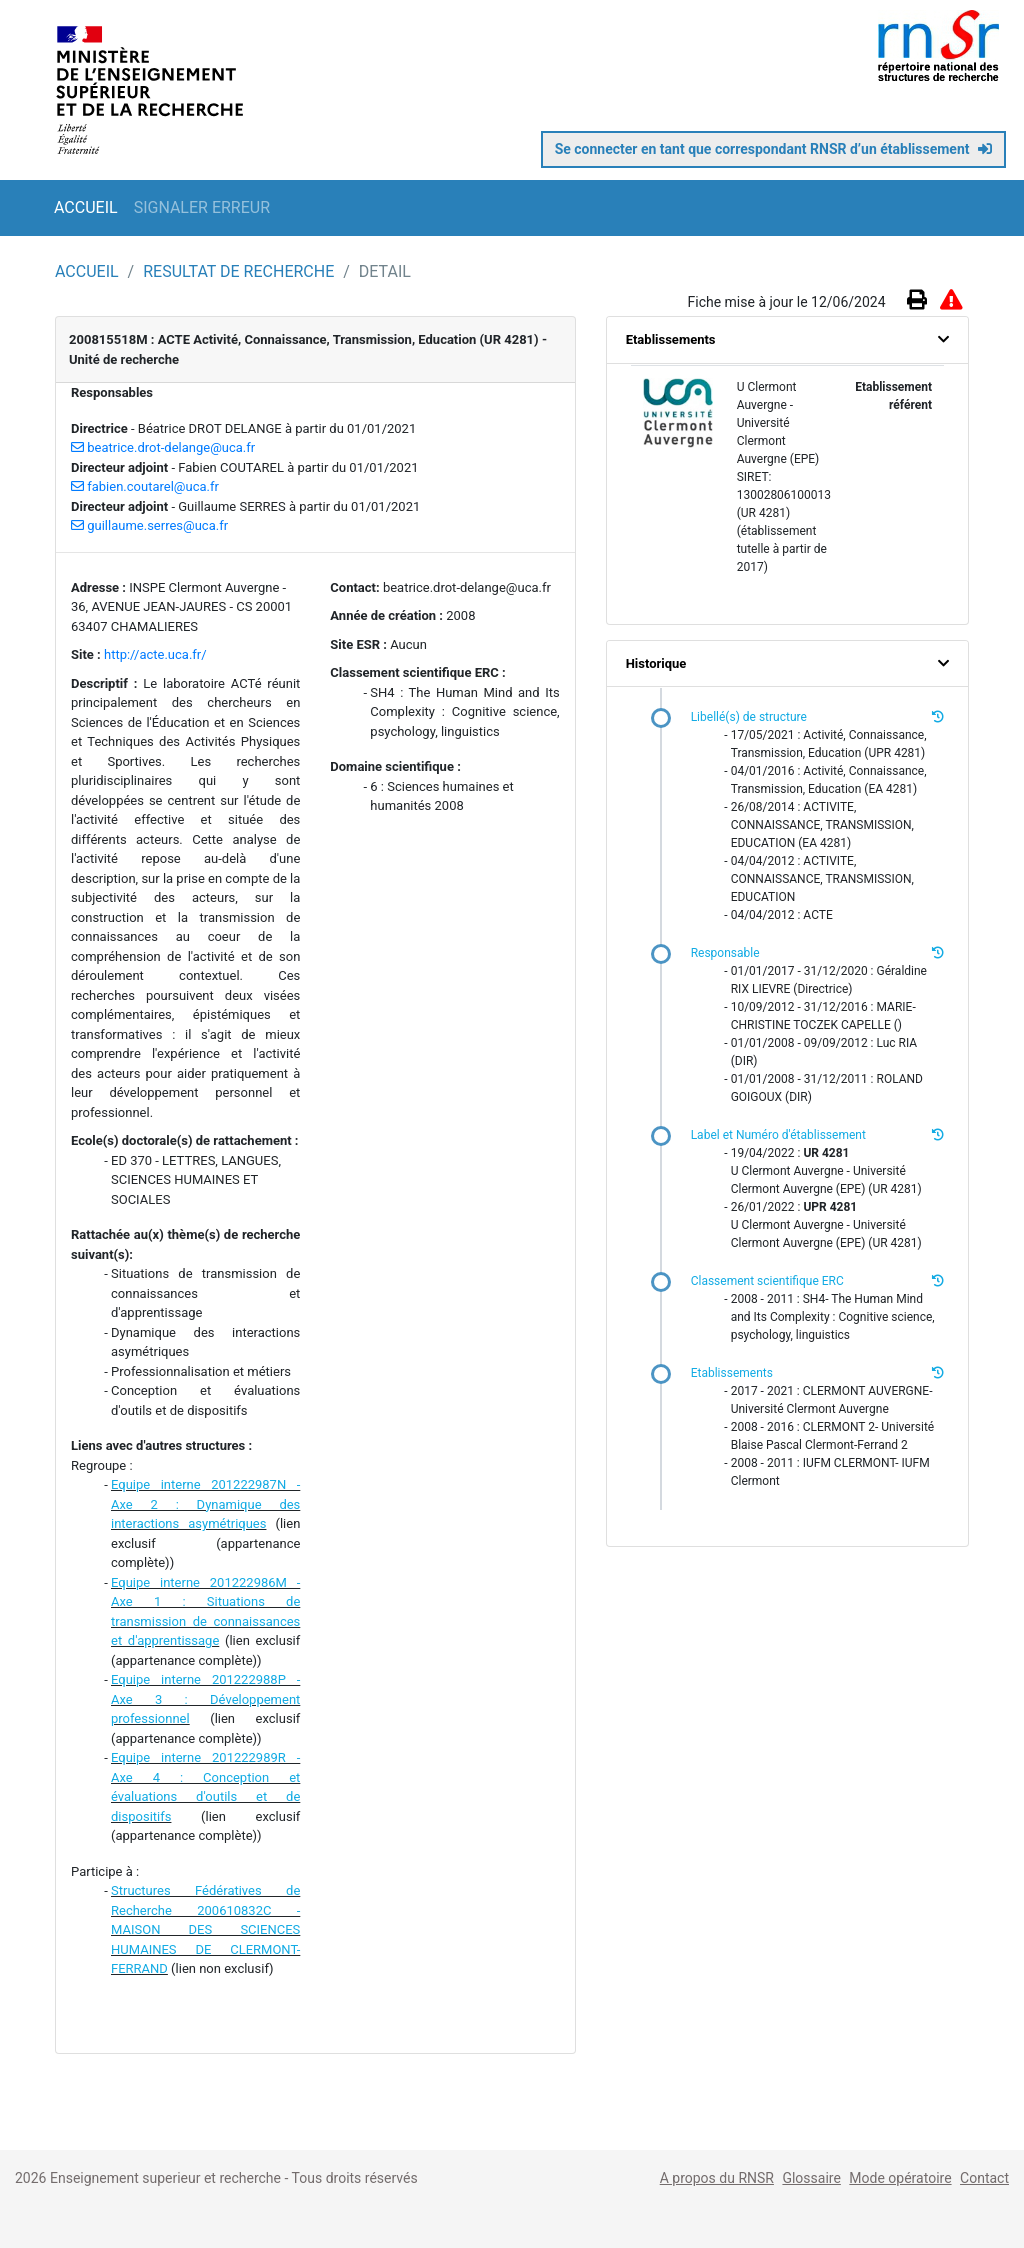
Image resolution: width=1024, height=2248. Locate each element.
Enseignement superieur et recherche (167, 2178)
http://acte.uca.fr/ (155, 654)
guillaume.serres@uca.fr (149, 525)
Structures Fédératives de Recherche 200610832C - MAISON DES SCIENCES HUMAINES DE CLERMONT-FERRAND (205, 1929)
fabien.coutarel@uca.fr (145, 486)
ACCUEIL (86, 207)
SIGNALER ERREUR (202, 207)
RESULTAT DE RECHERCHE (240, 271)
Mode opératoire (900, 2178)
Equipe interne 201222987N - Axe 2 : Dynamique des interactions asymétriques (205, 1504)
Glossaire (811, 2178)
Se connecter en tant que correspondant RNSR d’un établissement (773, 149)
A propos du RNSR (717, 2178)
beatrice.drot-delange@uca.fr (163, 447)
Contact (984, 2178)
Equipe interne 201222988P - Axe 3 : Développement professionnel (205, 1699)
